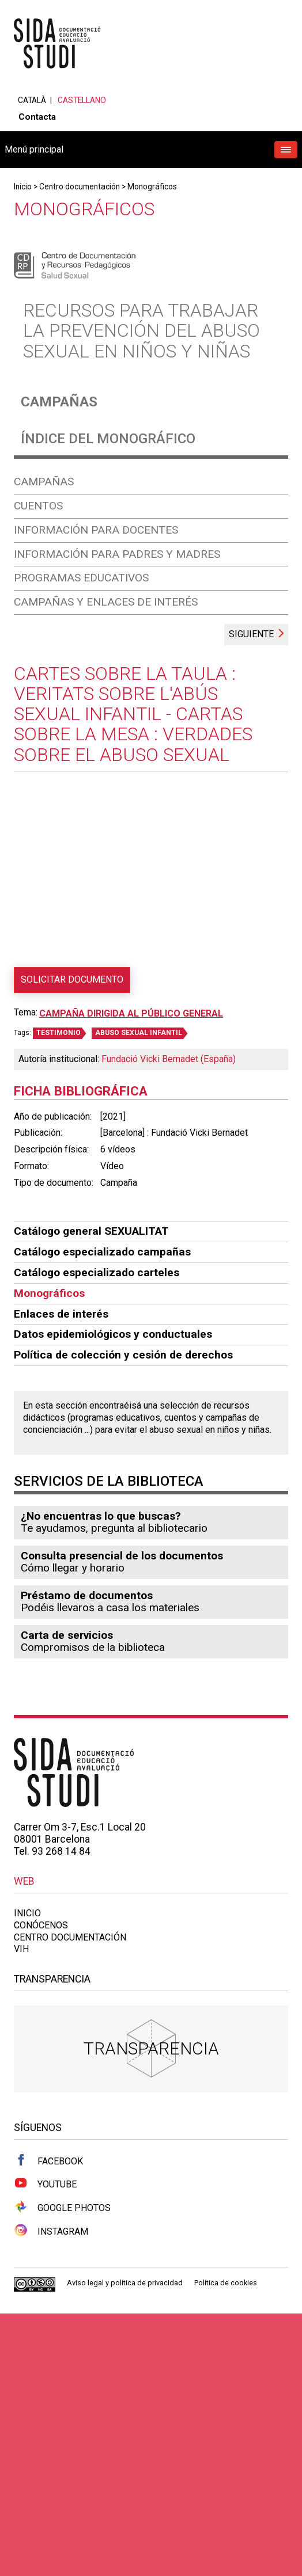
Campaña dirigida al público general (131, 1013)
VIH (21, 1948)
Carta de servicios (67, 1635)
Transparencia (151, 2048)
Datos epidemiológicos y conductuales (113, 1334)
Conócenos (41, 1925)
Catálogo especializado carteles (96, 1272)
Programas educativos (81, 577)
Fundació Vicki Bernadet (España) (168, 1058)
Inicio (23, 186)
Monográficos (152, 186)
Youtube (45, 2183)
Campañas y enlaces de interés (106, 601)
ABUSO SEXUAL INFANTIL (138, 1033)
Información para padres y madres (117, 554)
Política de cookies (225, 2282)
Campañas (59, 402)
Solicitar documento (72, 979)
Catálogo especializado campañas (102, 1251)
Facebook (48, 2160)
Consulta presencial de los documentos (122, 1555)
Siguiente (251, 634)
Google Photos (62, 2207)
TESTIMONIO (58, 1033)
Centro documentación (79, 186)
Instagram (51, 2230)
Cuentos (38, 505)
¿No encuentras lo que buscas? (101, 1516)
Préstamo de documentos (87, 1595)
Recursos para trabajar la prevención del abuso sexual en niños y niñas (141, 330)
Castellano (82, 100)
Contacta (37, 117)
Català (32, 100)
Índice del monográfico (108, 439)
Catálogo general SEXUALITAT (91, 1231)
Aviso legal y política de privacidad (125, 2282)
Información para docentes (96, 529)
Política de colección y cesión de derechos (123, 1354)
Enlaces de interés (61, 1314)
